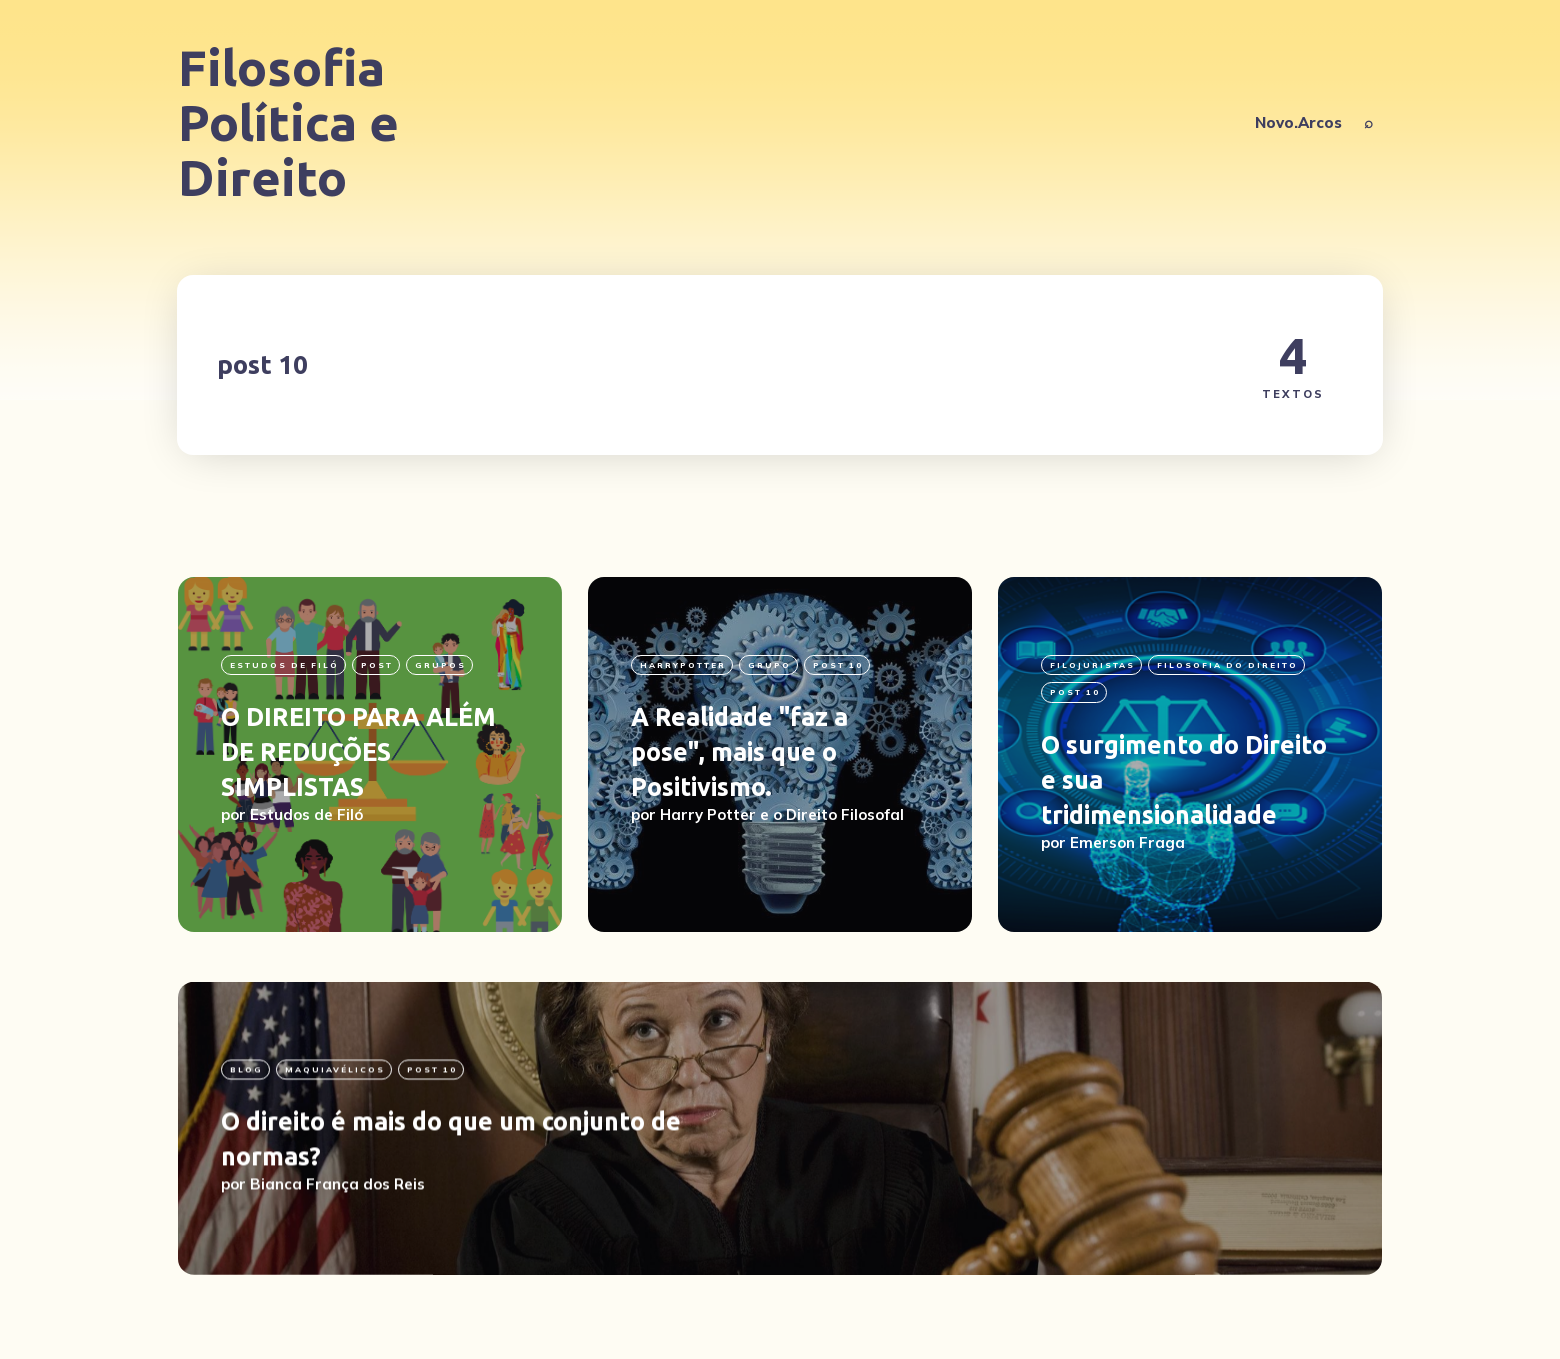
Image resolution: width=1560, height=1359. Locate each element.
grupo (769, 665)
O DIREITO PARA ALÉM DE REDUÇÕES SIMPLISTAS (358, 752)
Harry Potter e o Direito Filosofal (782, 814)
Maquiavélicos (335, 1134)
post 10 (838, 665)
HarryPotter (683, 665)
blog (246, 1134)
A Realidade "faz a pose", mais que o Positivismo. (739, 752)
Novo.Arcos (1298, 122)
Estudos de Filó (284, 665)
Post (377, 665)
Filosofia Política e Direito (288, 122)
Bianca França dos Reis (337, 1248)
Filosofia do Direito (1227, 665)
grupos (440, 665)
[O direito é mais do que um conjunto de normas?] (780, 1192)
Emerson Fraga (1127, 842)
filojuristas (1092, 665)
